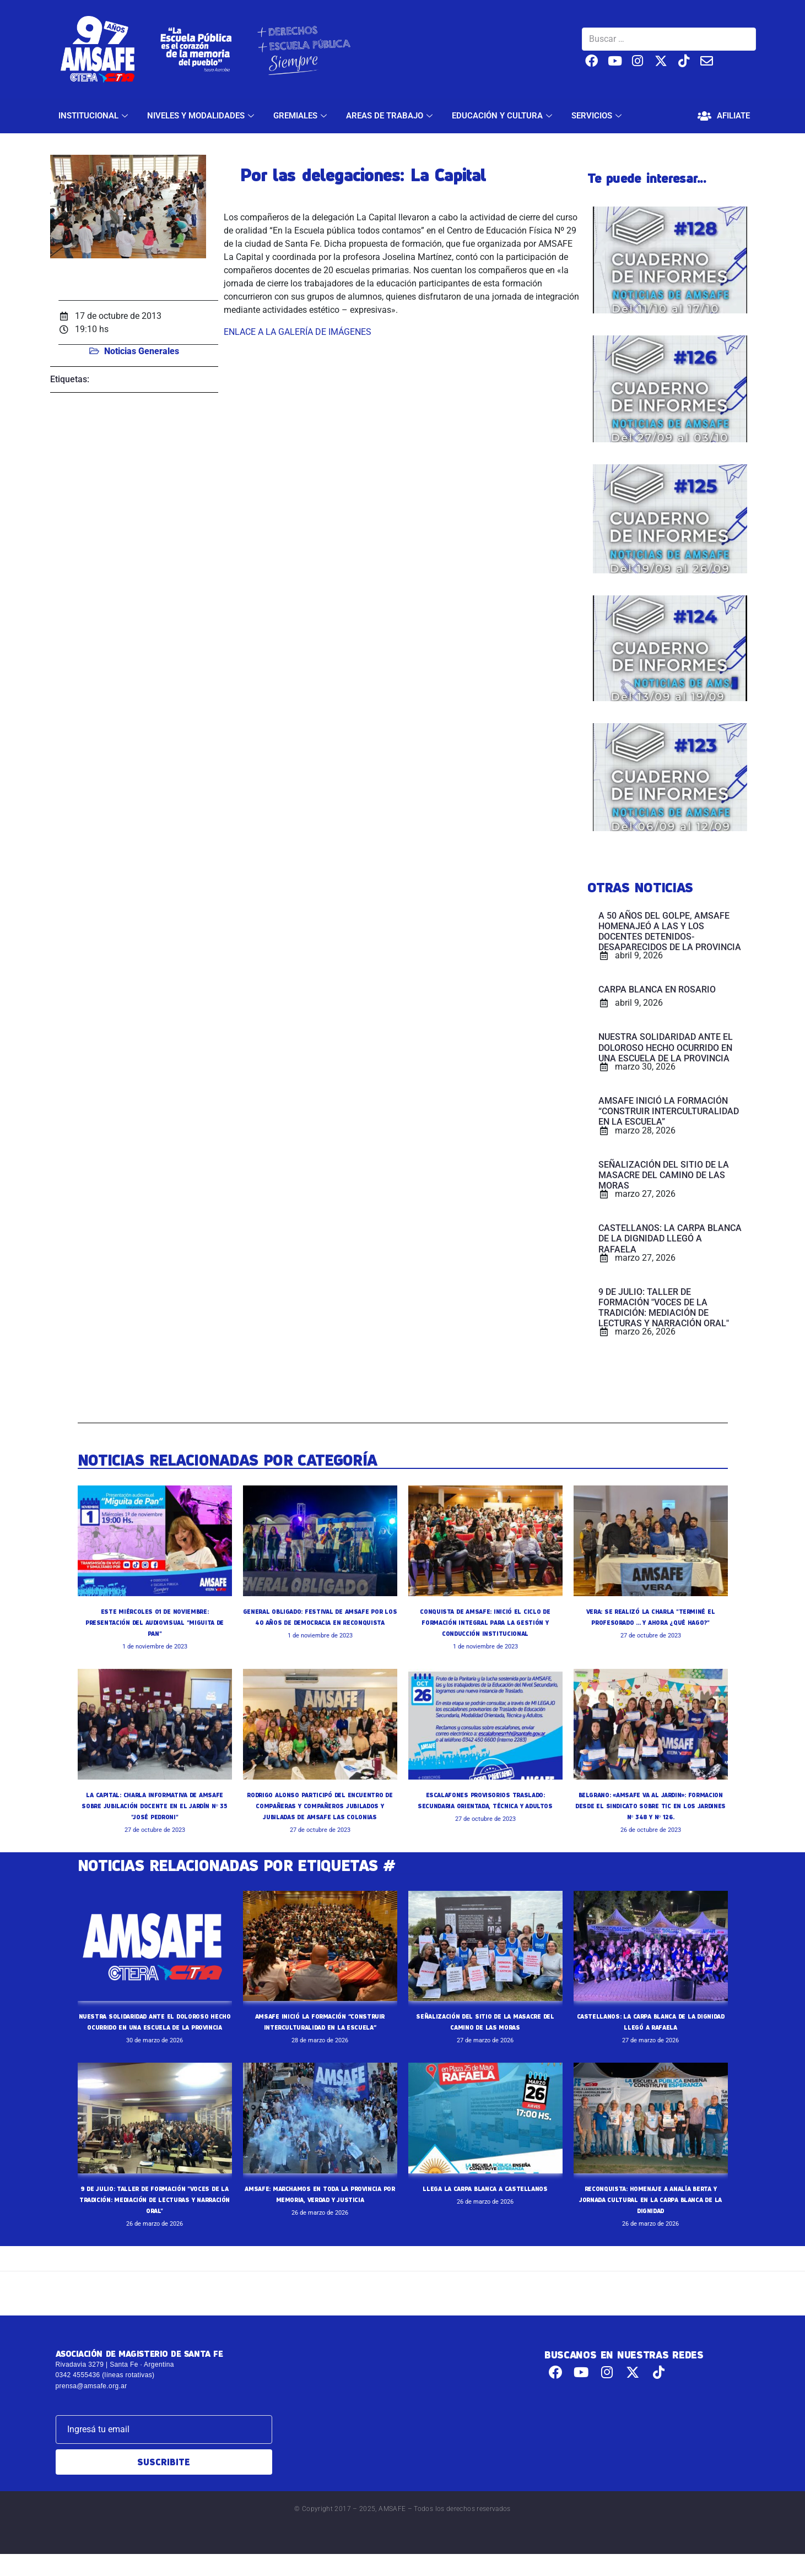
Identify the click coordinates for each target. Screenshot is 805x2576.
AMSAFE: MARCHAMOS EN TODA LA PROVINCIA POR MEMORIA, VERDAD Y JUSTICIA (319, 2221)
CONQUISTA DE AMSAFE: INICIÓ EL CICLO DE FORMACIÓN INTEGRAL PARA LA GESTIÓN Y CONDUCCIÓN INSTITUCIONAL (485, 1622)
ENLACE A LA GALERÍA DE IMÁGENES (297, 332)
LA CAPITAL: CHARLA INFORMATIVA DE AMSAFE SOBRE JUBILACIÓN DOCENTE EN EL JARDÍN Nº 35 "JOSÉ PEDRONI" (154, 1805)
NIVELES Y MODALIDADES (202, 116)
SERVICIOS (597, 116)
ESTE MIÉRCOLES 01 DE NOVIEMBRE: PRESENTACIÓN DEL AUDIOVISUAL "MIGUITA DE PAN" (154, 1622)
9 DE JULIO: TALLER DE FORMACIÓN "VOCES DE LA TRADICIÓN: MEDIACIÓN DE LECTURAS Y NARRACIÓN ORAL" (154, 2221)
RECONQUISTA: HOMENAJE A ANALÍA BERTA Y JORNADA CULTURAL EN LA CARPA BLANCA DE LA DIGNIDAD (650, 2221)
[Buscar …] (669, 39)
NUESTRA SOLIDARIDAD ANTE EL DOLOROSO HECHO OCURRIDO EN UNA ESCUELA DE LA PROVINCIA (155, 2038)
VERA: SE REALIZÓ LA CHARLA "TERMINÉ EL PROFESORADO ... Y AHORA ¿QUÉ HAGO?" (650, 1622)
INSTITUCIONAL (94, 116)
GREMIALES (301, 116)
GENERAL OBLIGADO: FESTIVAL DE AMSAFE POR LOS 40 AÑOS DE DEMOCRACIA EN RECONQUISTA (319, 1622)
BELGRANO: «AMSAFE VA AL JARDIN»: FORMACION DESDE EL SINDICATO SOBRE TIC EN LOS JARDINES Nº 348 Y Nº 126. (650, 1805)
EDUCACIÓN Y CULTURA (503, 116)
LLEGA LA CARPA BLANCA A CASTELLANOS (485, 2210)
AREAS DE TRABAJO (390, 116)
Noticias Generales (141, 351)
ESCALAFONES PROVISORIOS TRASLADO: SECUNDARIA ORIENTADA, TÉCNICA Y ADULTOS (484, 1805)
